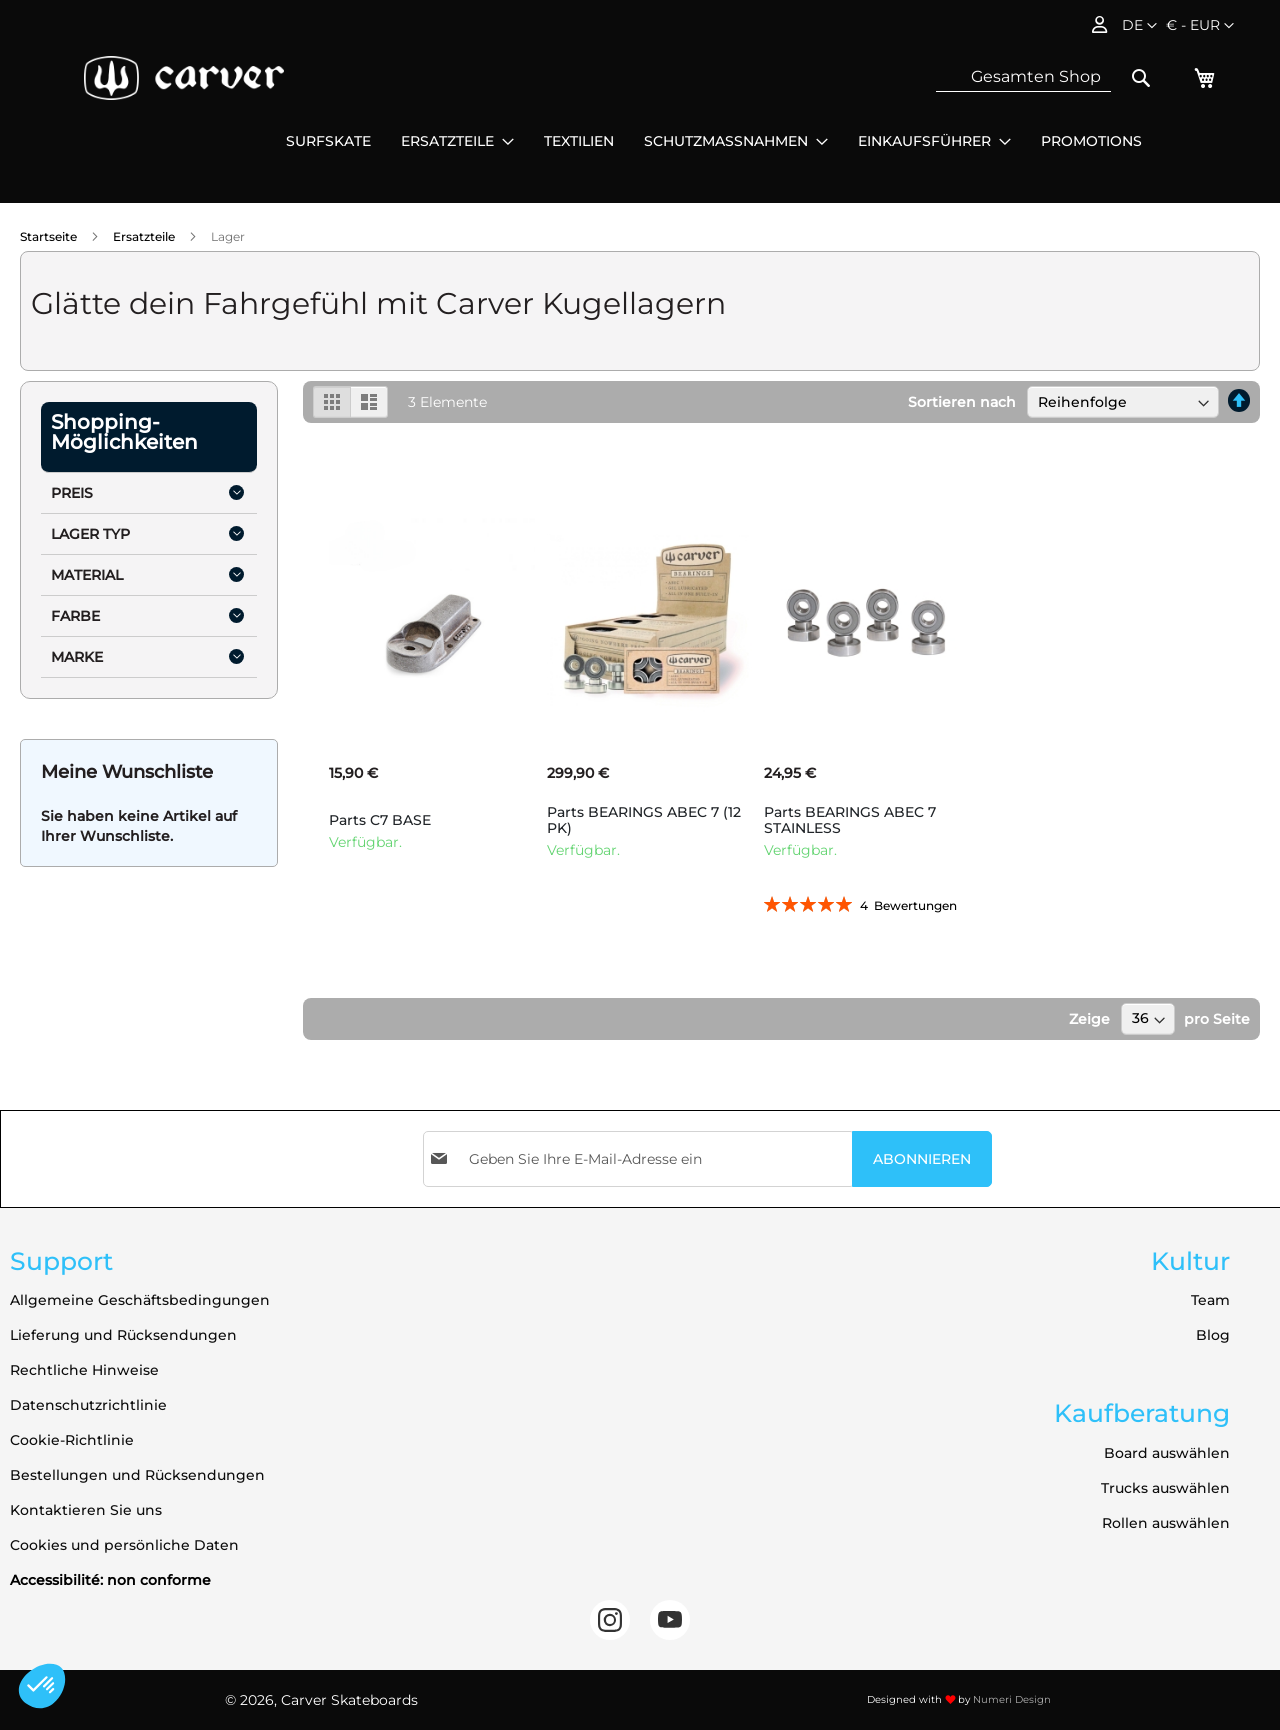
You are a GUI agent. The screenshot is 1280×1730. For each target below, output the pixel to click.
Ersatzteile (145, 236)
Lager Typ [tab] (90, 534)
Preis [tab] (72, 493)
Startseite (50, 236)
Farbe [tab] (75, 616)
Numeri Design (1012, 1699)
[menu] (714, 141)
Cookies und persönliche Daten (124, 1545)
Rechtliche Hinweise (84, 1370)
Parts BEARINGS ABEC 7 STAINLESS (850, 819)
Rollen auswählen (1166, 1523)
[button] (1200, 26)
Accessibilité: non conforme (110, 1580)
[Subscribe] (922, 1159)
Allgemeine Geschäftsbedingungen (140, 1300)
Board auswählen (1167, 1453)
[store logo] (184, 78)
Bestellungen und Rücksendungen (137, 1475)
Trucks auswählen (1165, 1488)
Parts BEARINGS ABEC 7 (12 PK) (644, 819)
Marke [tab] (77, 657)
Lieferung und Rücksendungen (123, 1335)
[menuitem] (328, 141)
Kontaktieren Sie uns (86, 1510)
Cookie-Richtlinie (72, 1440)
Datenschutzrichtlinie (88, 1405)
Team (1210, 1300)
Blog (1213, 1335)
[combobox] (1023, 77)
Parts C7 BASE (380, 820)
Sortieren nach (962, 402)
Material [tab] (87, 575)
